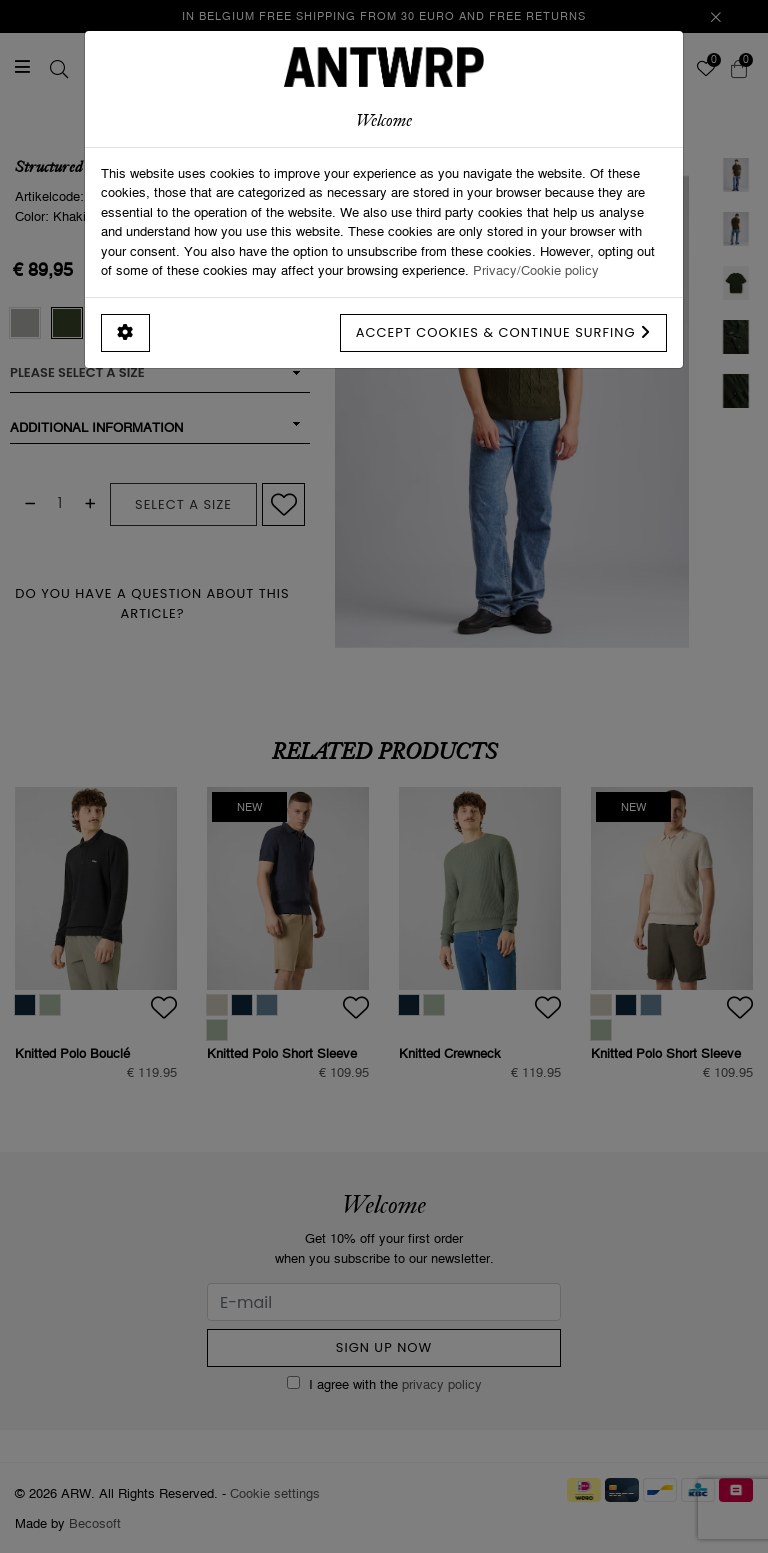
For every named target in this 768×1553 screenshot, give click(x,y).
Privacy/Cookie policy (536, 270)
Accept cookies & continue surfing (503, 332)
